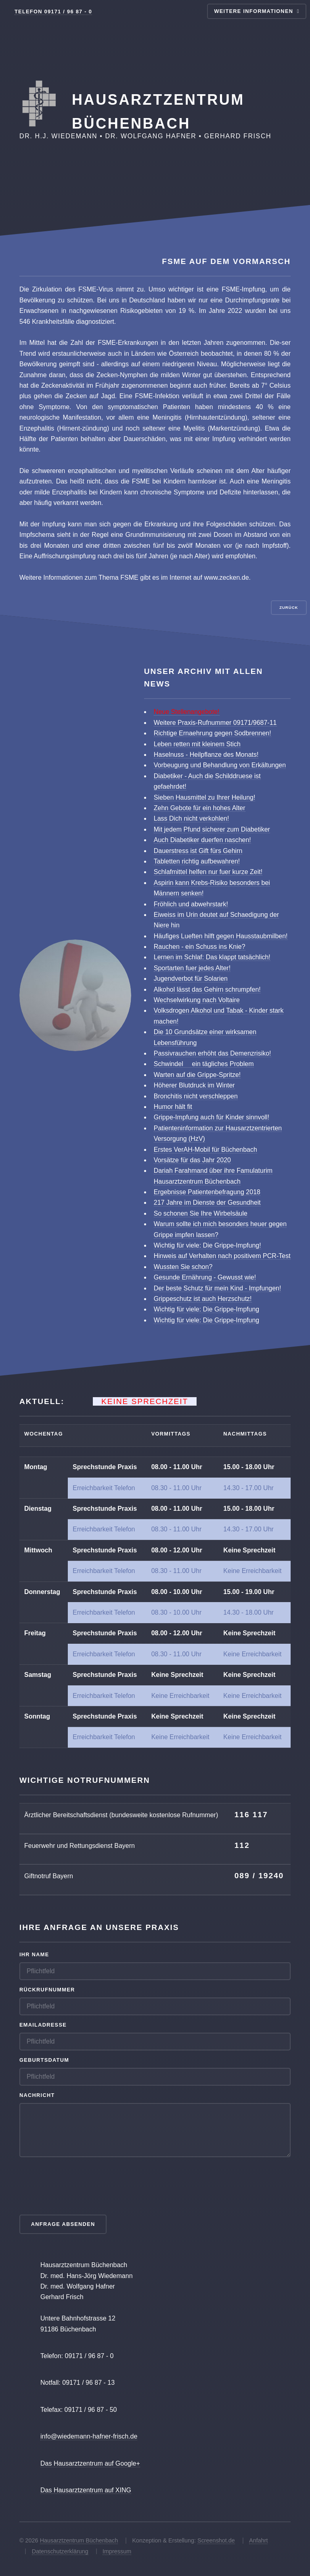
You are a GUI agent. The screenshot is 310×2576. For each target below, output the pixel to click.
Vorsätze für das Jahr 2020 (192, 1160)
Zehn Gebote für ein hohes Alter (199, 807)
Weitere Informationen (253, 11)
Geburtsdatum (44, 2060)
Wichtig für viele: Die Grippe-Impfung (206, 1309)
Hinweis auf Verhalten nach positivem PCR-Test (222, 1255)
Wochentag (43, 1434)
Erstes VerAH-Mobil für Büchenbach (205, 1149)
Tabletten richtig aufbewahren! (197, 861)
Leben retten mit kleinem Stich (197, 744)
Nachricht (37, 2095)
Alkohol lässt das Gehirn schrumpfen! (207, 989)
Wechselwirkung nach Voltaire (197, 1000)
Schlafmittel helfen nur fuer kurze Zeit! (208, 871)
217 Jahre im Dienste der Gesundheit (207, 1202)
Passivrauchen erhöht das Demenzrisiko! (212, 1053)
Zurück (288, 607)
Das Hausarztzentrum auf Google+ (90, 2463)
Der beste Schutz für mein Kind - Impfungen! (217, 1288)
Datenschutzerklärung (60, 2551)
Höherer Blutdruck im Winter (194, 1085)
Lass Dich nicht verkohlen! (191, 818)
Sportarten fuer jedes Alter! (192, 968)
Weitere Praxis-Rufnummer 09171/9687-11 (215, 722)
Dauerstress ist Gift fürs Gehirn (198, 850)
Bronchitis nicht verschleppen (196, 1096)
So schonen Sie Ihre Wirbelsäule (200, 1213)
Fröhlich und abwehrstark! (191, 904)
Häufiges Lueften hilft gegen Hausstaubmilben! (221, 936)
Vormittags (171, 1434)
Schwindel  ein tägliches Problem (204, 1063)
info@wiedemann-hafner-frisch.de (88, 2436)
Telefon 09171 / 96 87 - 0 (53, 11)
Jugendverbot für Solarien (191, 978)
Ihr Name (34, 1954)
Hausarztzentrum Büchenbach (79, 2540)
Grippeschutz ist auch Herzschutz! (203, 1298)
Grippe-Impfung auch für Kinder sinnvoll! (211, 1117)
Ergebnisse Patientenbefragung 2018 (207, 1192)
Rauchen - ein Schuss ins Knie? (199, 946)
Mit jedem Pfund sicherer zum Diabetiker (212, 829)
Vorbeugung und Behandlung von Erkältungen (220, 765)
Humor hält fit (173, 1106)
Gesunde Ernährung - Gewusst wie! (205, 1277)
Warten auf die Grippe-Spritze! (197, 1074)
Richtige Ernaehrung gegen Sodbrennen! (212, 733)
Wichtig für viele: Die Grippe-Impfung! (207, 1245)
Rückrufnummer (47, 1990)
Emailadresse (43, 2025)
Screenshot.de (216, 2540)
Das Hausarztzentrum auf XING (85, 2490)
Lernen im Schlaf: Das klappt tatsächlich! (212, 957)
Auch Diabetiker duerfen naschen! (202, 839)
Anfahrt (258, 2540)
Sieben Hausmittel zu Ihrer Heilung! (205, 797)
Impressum (117, 2551)
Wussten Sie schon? (183, 1266)
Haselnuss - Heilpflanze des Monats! (206, 754)
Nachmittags (245, 1434)
